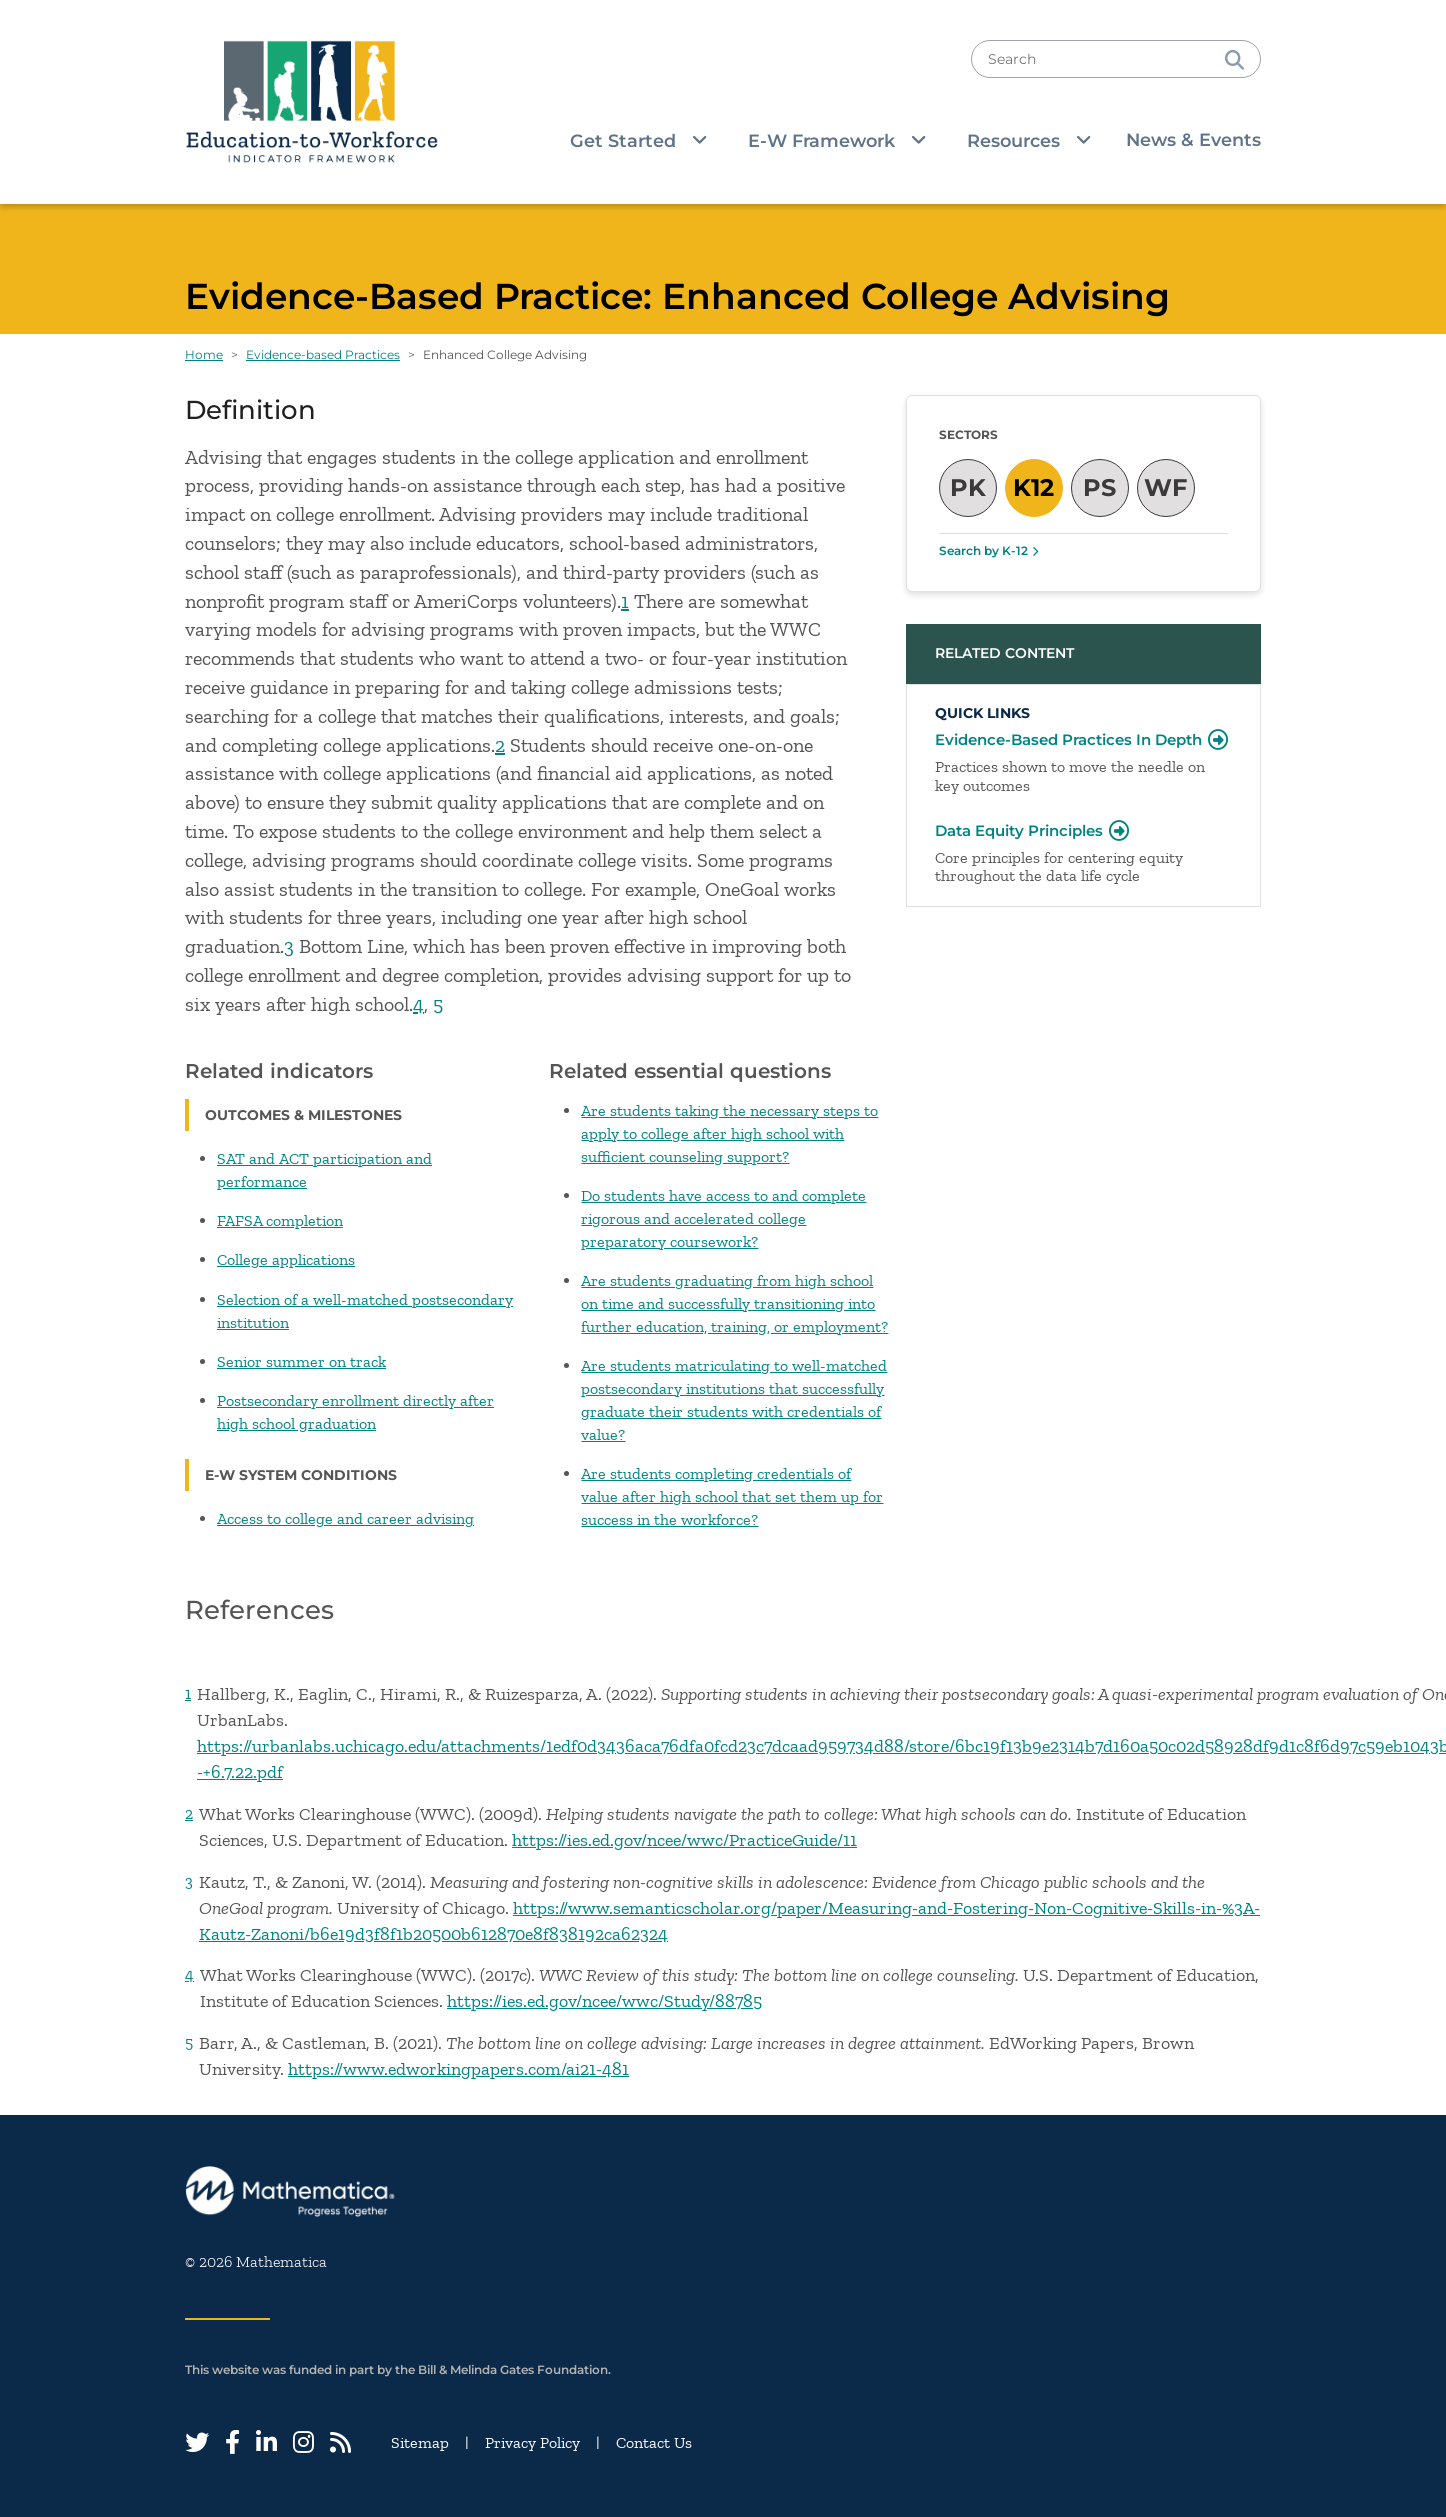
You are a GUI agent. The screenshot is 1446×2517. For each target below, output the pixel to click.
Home (204, 354)
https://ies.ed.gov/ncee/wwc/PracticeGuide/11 (684, 1840)
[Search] (1234, 59)
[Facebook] (232, 2442)
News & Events (1193, 139)
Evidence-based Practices (323, 354)
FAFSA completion (280, 1220)
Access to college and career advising (345, 1518)
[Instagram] (303, 2442)
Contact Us (654, 2442)
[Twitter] (197, 2442)
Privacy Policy (532, 2442)
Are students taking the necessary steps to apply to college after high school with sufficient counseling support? (729, 1133)
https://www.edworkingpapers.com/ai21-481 (458, 2069)
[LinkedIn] (266, 2442)
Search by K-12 (983, 550)
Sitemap (420, 2442)
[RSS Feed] (340, 2442)
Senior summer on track (301, 1361)
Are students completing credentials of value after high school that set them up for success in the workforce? (732, 1496)
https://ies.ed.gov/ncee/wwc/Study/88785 (604, 2001)
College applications (286, 1259)
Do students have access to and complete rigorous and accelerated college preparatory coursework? (723, 1218)
